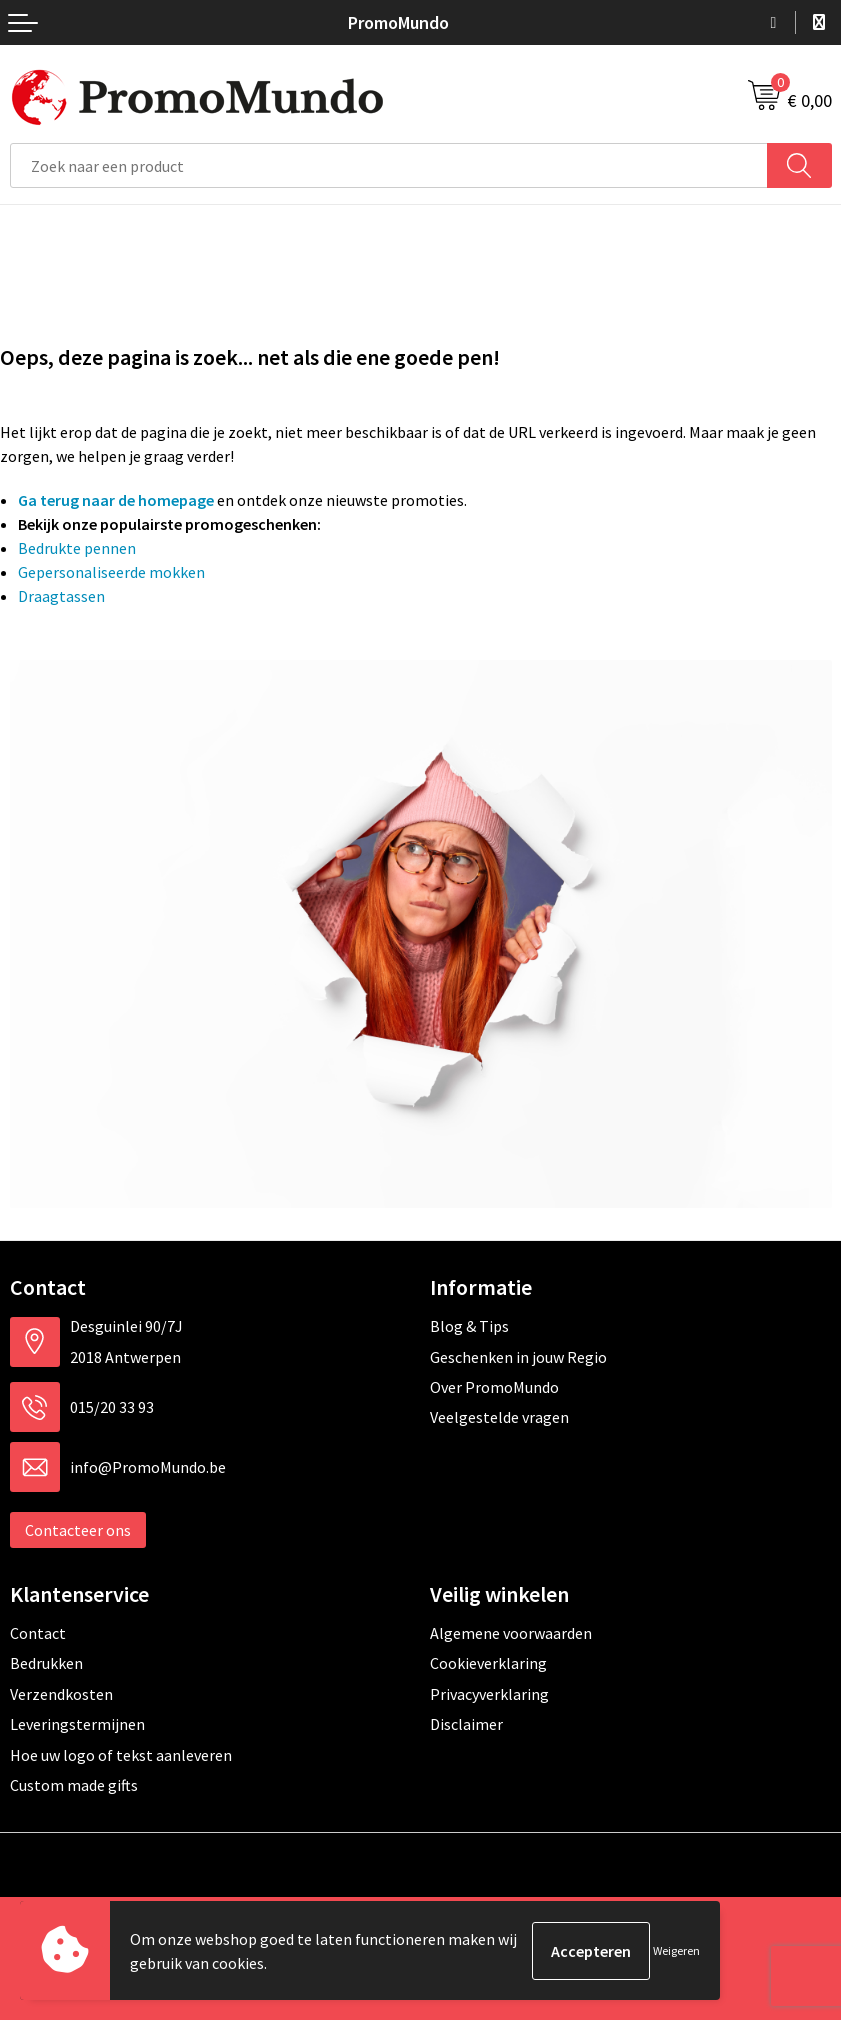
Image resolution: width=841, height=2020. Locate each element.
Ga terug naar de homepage (116, 500)
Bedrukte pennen (77, 548)
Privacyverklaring (489, 1694)
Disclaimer (466, 1724)
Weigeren (676, 1950)
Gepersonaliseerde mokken (111, 572)
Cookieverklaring (488, 1663)
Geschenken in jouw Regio (518, 1357)
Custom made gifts (74, 1785)
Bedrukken (46, 1663)
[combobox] (389, 165)
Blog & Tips (469, 1326)
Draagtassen (61, 596)
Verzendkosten (61, 1694)
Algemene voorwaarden (511, 1633)
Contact (38, 1633)
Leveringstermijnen (77, 1724)
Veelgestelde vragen (499, 1417)
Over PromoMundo (494, 1387)
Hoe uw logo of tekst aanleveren (121, 1755)
